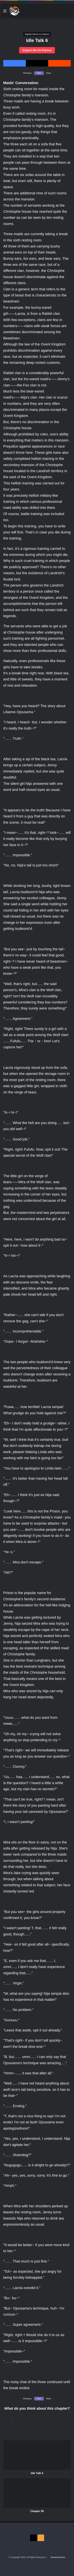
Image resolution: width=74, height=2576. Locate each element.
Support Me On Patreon (37, 50)
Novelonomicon (58, 2557)
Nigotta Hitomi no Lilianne (37, 34)
